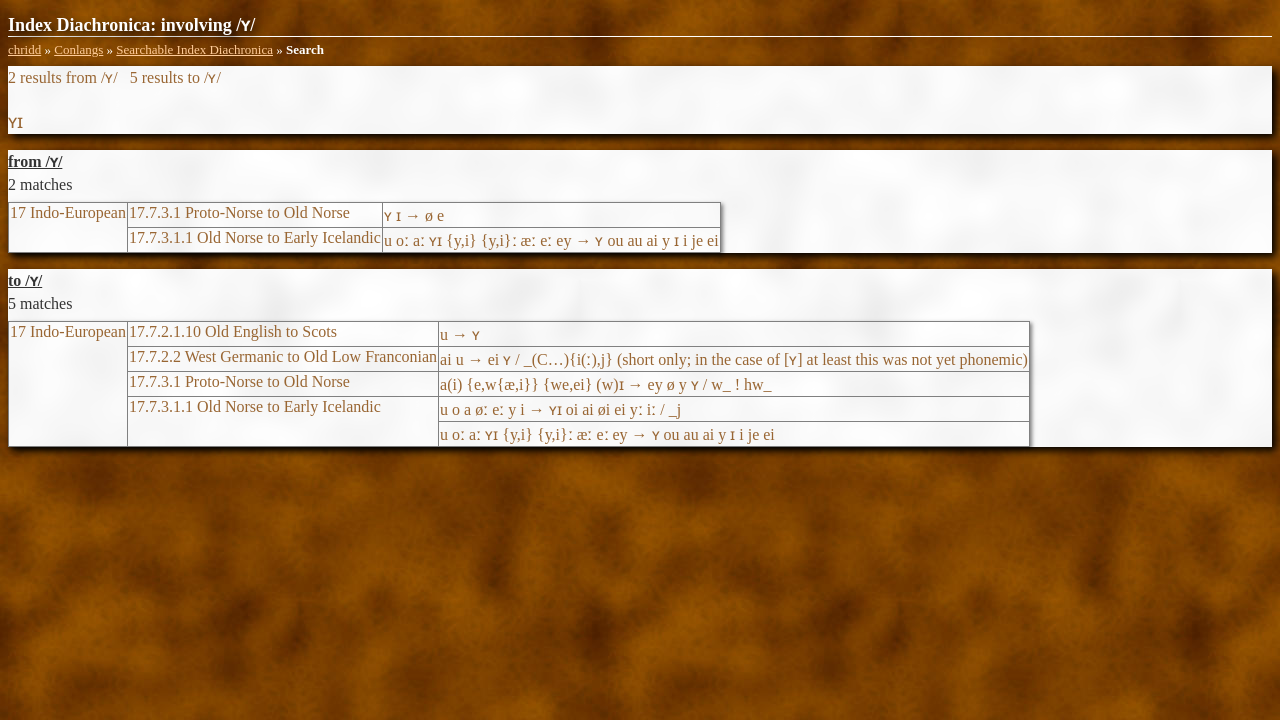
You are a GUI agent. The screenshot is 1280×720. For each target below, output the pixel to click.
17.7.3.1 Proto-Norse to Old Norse (239, 212)
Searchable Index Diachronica (194, 49)
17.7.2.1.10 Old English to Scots (233, 331)
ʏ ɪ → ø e (414, 215)
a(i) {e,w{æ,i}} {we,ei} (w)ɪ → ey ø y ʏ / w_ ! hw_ (605, 384)
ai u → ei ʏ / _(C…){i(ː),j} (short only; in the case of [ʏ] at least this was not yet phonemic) (734, 359)
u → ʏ (460, 334)
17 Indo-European (68, 212)
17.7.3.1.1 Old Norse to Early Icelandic (255, 237)
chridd (24, 49)
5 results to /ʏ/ (175, 77)
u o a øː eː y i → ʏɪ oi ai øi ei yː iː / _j (560, 409)
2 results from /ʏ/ (63, 77)
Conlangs (78, 49)
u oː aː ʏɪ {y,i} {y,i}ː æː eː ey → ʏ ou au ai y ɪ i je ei (551, 240)
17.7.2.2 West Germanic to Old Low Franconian (283, 356)
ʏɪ (15, 121)
